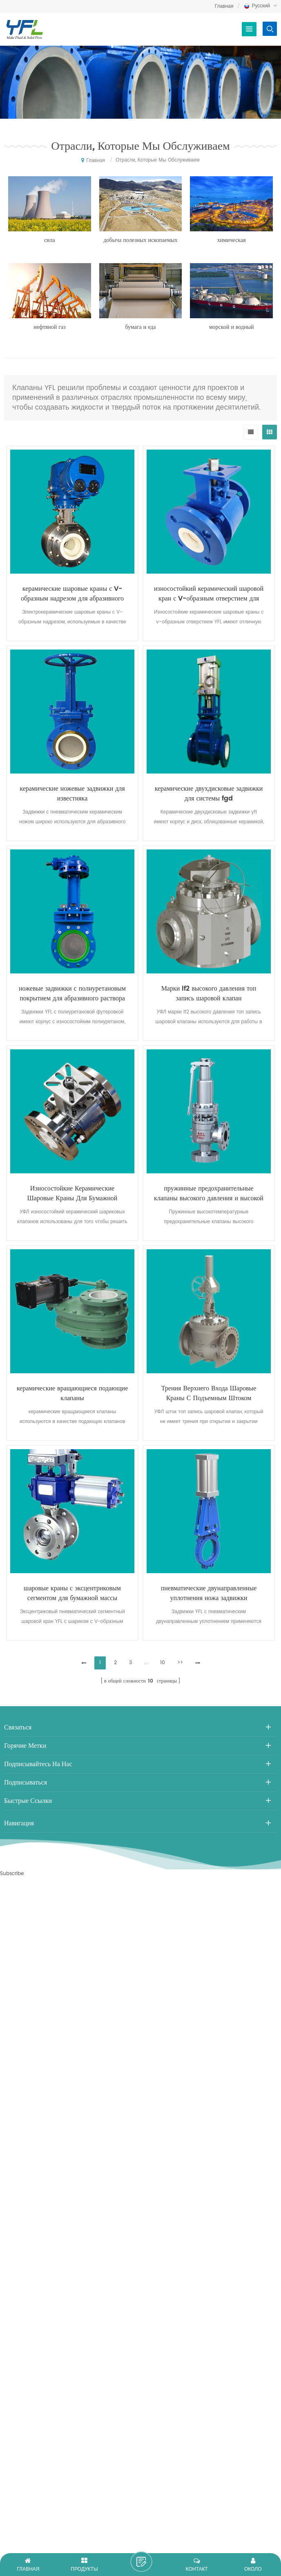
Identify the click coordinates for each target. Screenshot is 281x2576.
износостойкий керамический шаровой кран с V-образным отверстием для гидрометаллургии (208, 593)
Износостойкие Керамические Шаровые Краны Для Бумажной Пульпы (72, 1193)
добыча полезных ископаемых (140, 240)
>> (180, 1663)
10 (162, 1663)
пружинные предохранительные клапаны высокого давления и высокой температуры (208, 1193)
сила (49, 240)
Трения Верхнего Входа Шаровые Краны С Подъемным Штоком (208, 1393)
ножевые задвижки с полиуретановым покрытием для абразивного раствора (72, 993)
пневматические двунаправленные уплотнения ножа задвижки (209, 1593)
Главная (224, 6)
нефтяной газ (49, 327)
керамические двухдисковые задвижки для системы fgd (209, 793)
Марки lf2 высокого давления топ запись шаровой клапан (208, 993)
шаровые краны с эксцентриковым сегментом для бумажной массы (72, 1593)
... (146, 1663)
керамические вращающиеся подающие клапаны (72, 1393)
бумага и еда (140, 327)
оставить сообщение (141, 2562)
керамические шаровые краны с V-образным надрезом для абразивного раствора (72, 593)
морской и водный (231, 327)
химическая (231, 240)
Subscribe (12, 1874)
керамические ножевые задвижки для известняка (72, 793)
